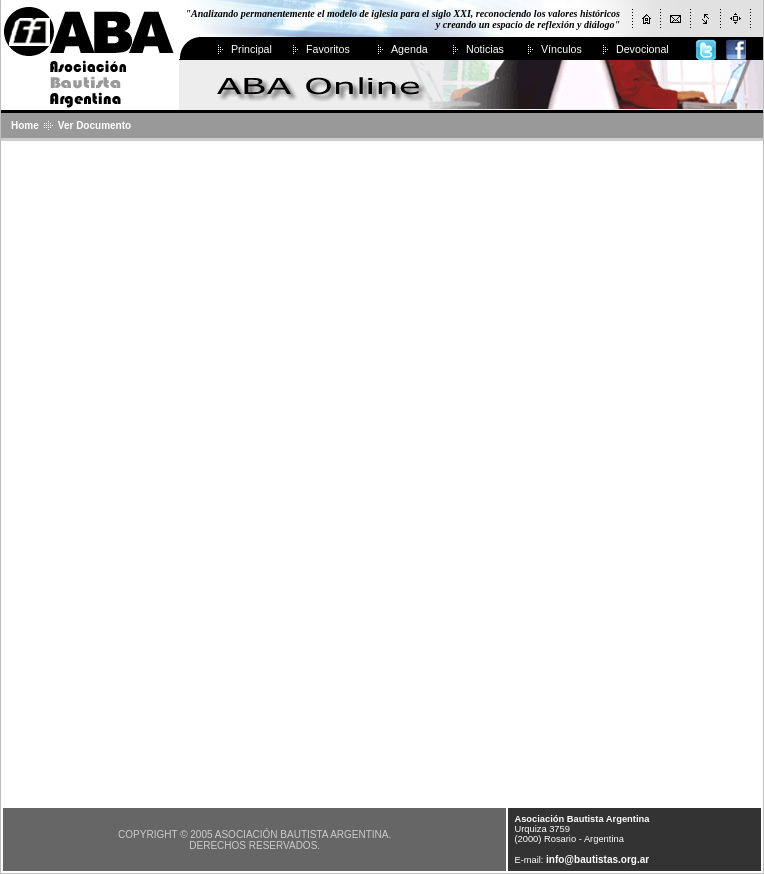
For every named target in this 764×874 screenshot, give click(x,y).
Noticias (485, 49)
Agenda (409, 49)
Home (25, 125)
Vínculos (561, 49)
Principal (251, 49)
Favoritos (328, 49)
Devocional (642, 49)
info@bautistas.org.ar (597, 859)
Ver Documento (94, 125)
